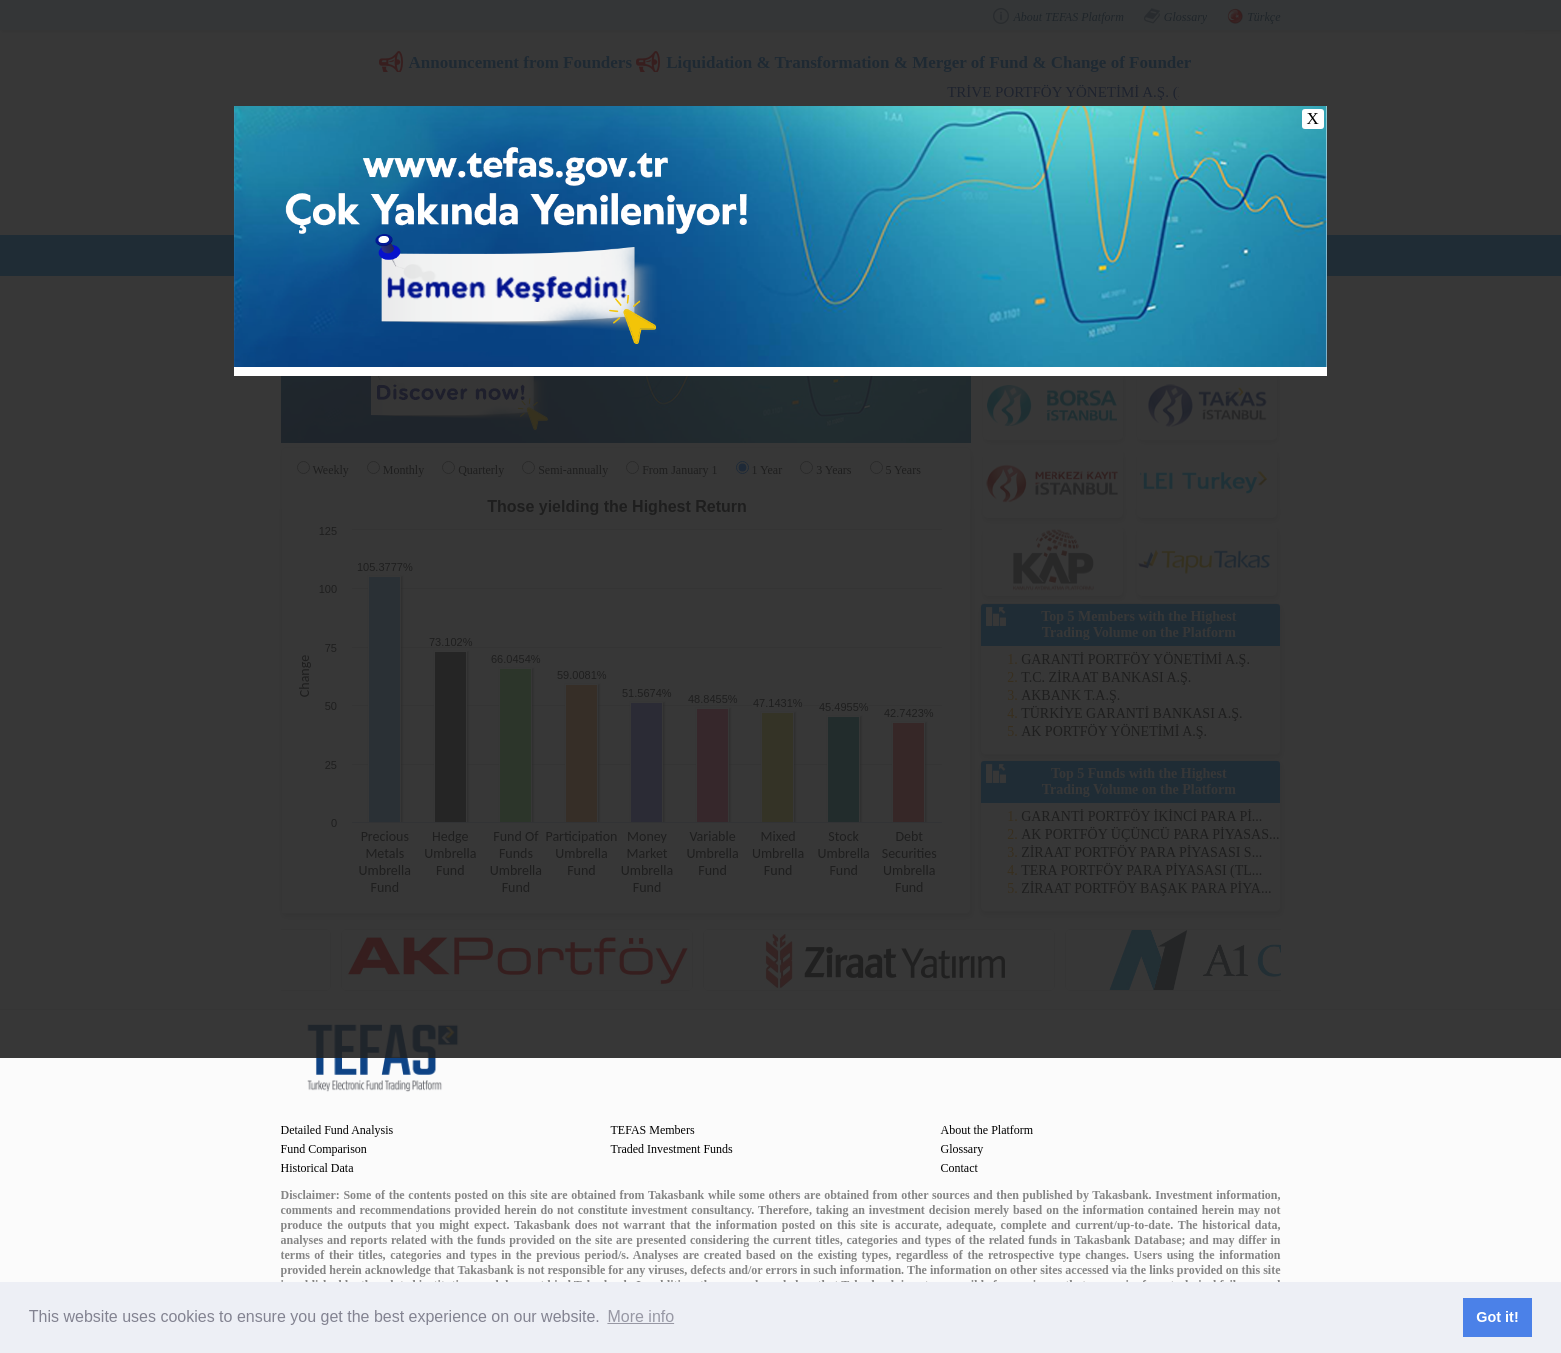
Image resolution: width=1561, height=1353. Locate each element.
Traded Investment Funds (672, 1149)
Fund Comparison (324, 1149)
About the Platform (987, 1130)
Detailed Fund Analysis (337, 1130)
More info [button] (640, 1316)
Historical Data (317, 1168)
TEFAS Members (653, 1130)
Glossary (962, 1149)
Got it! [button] (1497, 1317)
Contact (959, 1168)
